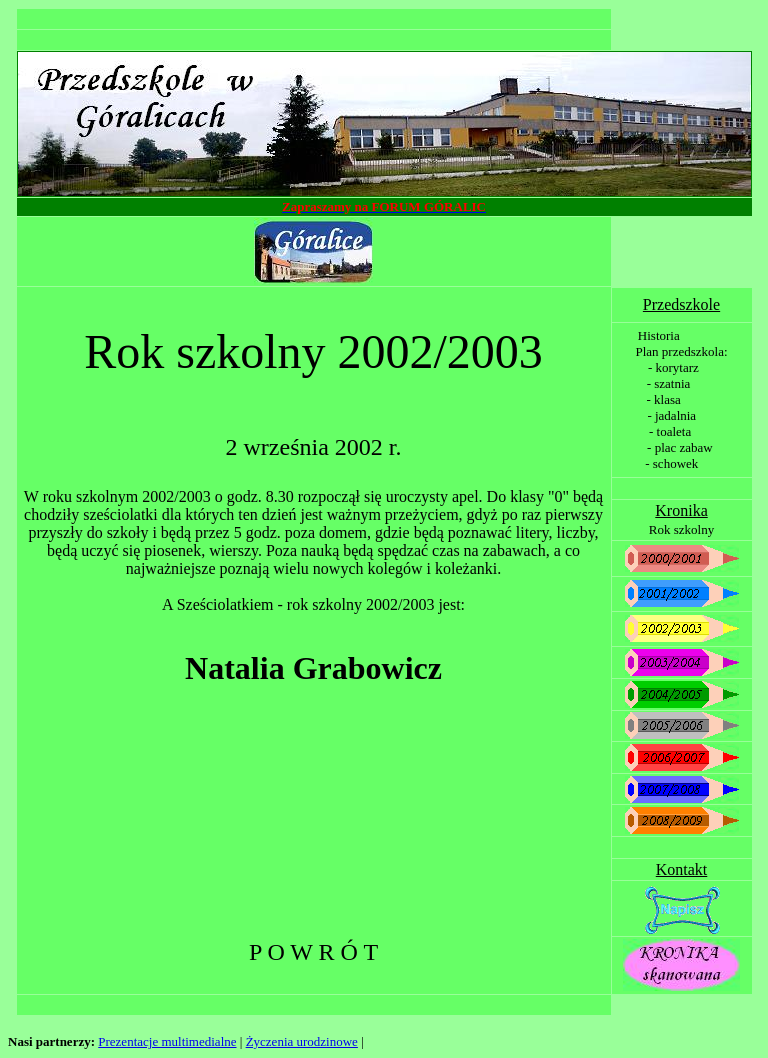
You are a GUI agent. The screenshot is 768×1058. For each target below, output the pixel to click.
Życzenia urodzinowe (302, 1041)
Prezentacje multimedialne (167, 1041)
